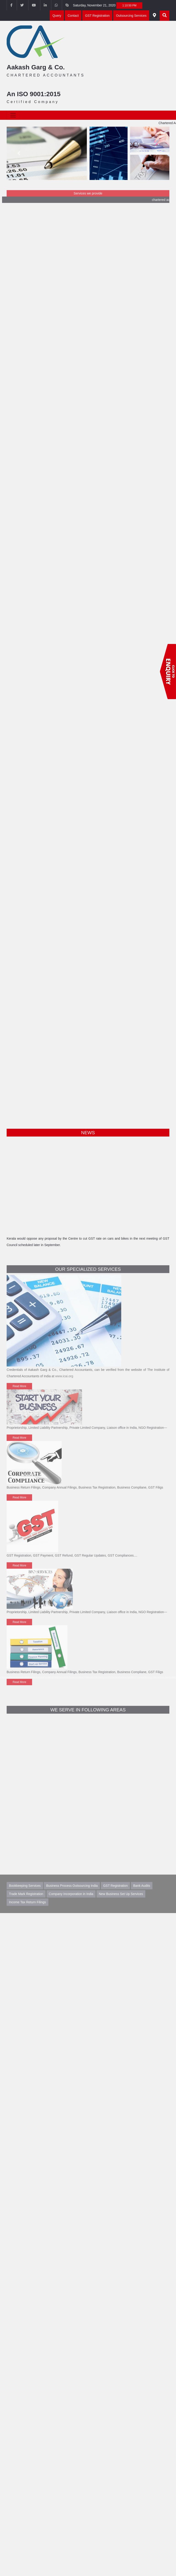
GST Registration (97, 15)
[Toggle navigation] (13, 115)
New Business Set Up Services (121, 1903)
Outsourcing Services (131, 15)
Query (56, 15)
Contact (73, 15)
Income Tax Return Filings (27, 1911)
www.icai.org (64, 1385)
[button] (19, 153)
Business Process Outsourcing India (72, 1895)
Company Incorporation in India (71, 1903)
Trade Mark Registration (26, 1903)
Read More (19, 1395)
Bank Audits (141, 1895)
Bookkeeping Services (25, 1895)
